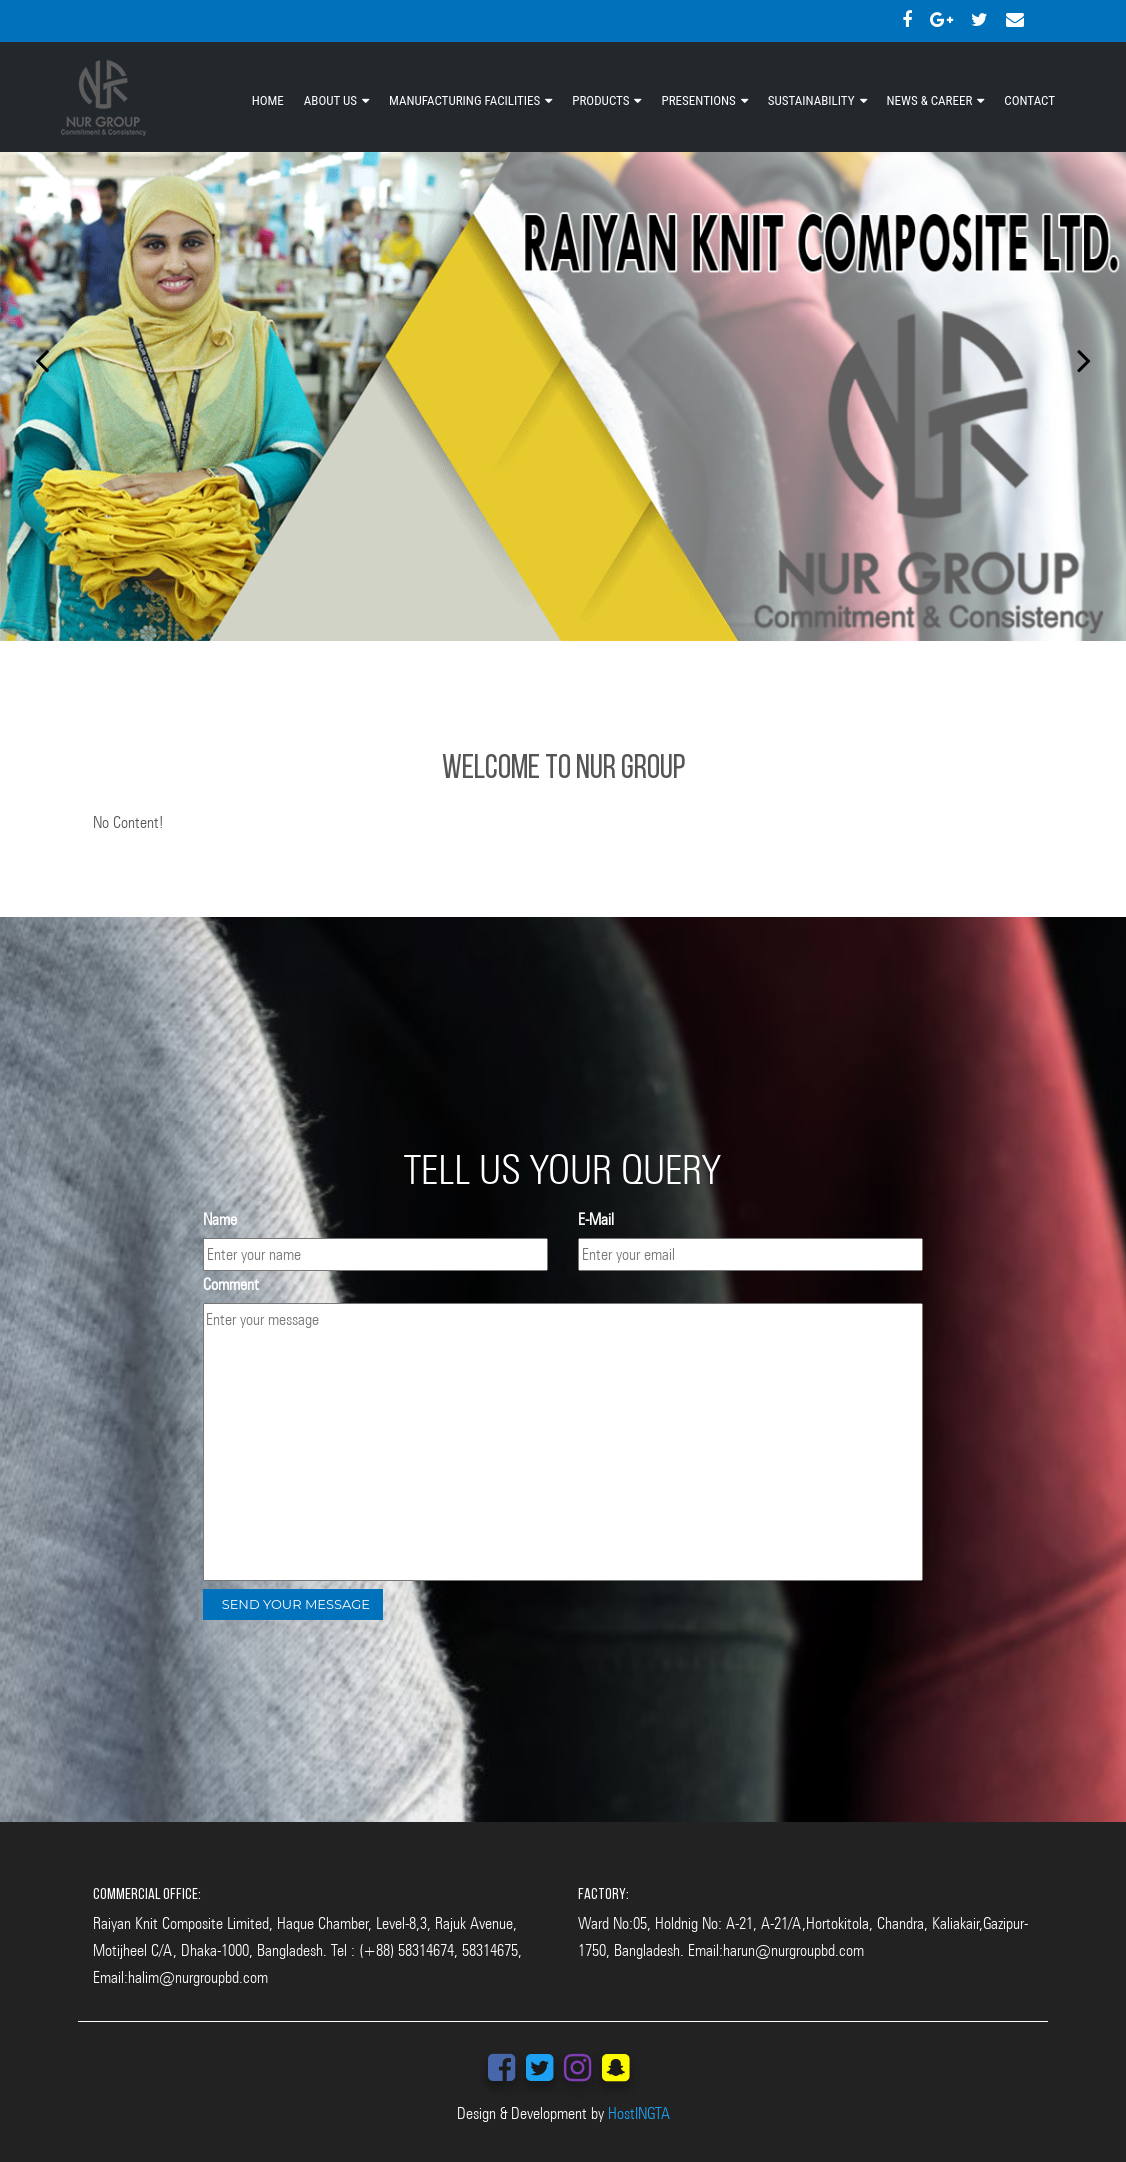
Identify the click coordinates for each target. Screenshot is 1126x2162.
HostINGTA (639, 2113)
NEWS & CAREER (930, 100)
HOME (268, 100)
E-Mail (596, 1219)
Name (220, 1219)
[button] (34, 354)
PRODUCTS (600, 100)
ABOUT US (330, 100)
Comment (231, 1284)
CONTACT (1029, 100)
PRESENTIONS (698, 100)
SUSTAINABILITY (811, 100)
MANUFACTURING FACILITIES (464, 100)
